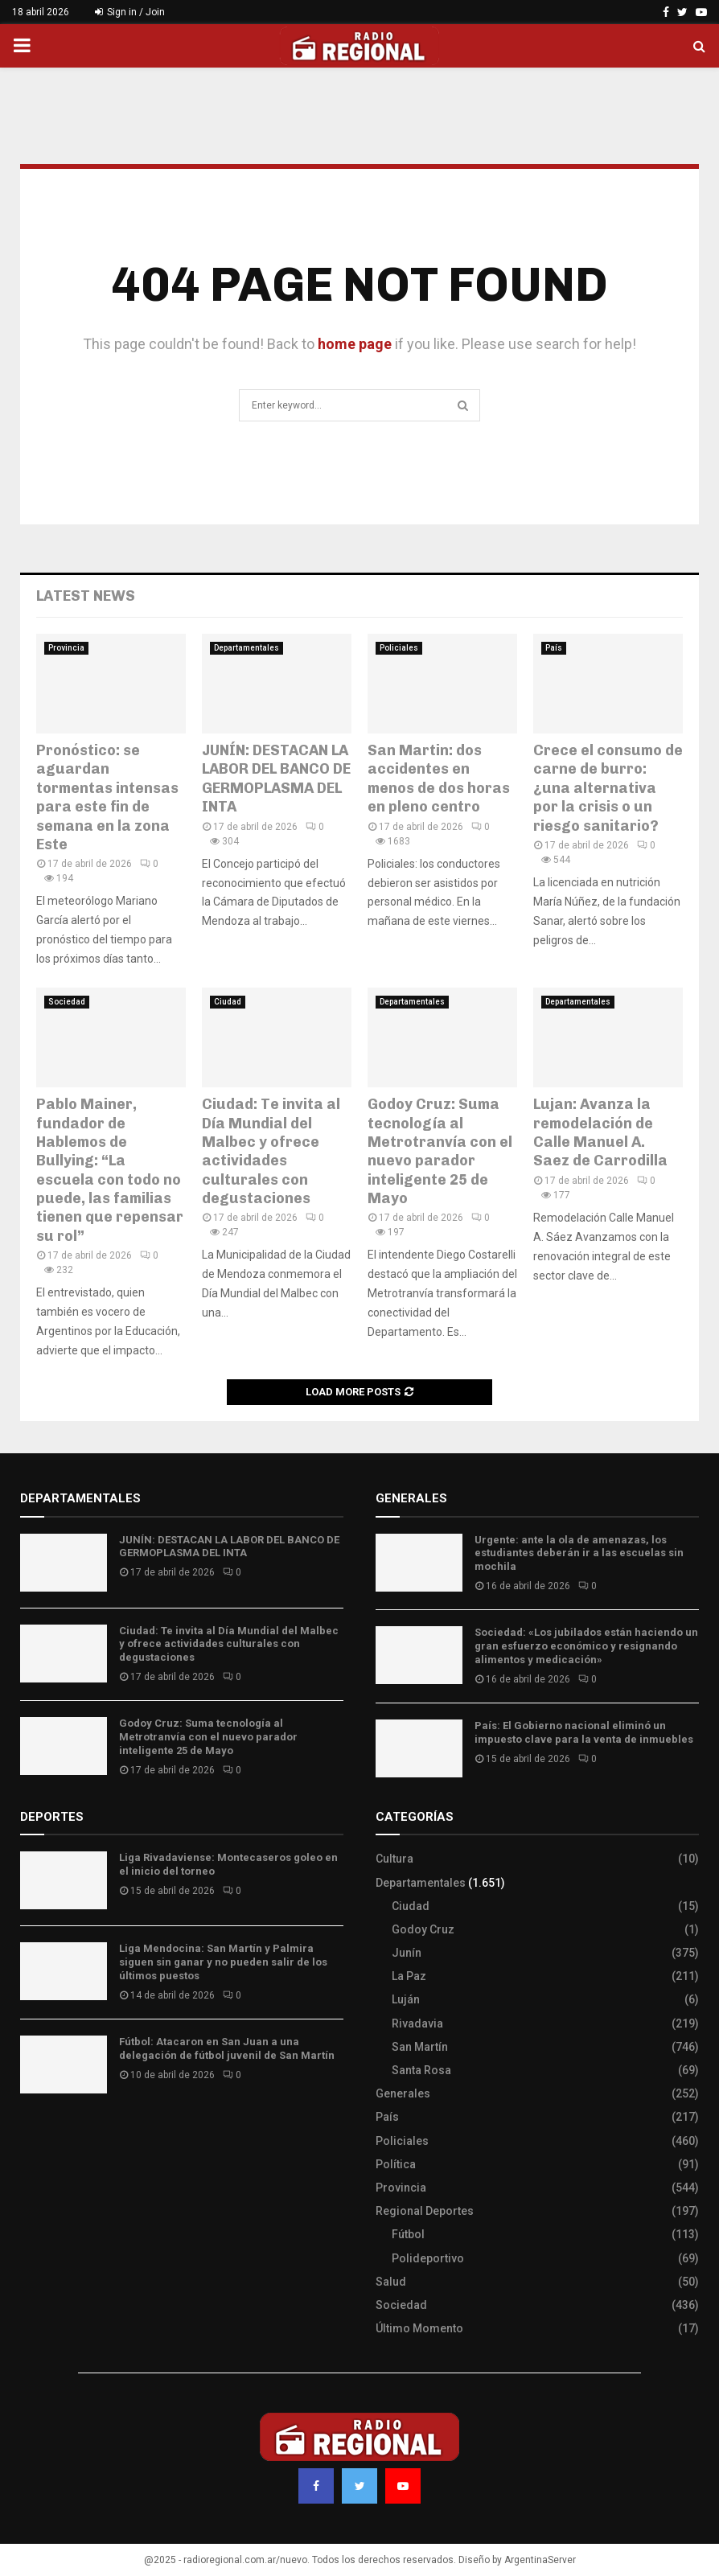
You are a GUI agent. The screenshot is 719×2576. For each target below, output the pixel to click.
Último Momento (419, 2328)
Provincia (66, 647)
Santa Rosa (421, 2070)
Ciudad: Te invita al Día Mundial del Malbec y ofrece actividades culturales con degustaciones (271, 1151)
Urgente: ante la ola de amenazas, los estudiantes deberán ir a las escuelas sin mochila (579, 1553)
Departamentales (246, 647)
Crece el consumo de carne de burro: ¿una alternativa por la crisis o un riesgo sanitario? (608, 788)
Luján (406, 1999)
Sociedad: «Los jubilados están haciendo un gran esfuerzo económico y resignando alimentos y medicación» (586, 1646)
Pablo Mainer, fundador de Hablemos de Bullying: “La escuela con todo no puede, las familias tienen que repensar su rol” (109, 1170)
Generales (403, 2093)
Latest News (85, 596)
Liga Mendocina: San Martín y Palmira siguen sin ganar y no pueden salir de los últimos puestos (223, 1962)
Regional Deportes (425, 2210)
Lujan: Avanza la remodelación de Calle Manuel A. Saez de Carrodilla (600, 1132)
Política (396, 2164)
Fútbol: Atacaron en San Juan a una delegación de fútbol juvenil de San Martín (227, 2048)
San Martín (420, 2046)
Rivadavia (417, 2023)
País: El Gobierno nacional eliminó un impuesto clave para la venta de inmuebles (584, 1732)
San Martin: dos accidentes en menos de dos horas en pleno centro (439, 779)
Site (53, 2133)
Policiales (399, 647)
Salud (391, 2281)
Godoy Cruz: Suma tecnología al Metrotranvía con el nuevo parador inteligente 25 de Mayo (440, 1151)
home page (355, 343)
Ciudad (227, 1001)
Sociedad (66, 1001)
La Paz (409, 1976)
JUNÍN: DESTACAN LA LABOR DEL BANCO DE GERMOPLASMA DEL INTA (276, 779)
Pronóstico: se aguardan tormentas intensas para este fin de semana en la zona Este (107, 797)
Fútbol (408, 2234)
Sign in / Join (130, 12)
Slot (31, 2133)
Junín (406, 1952)
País (553, 647)
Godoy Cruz (423, 1929)
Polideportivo (428, 2258)
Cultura (394, 1858)
